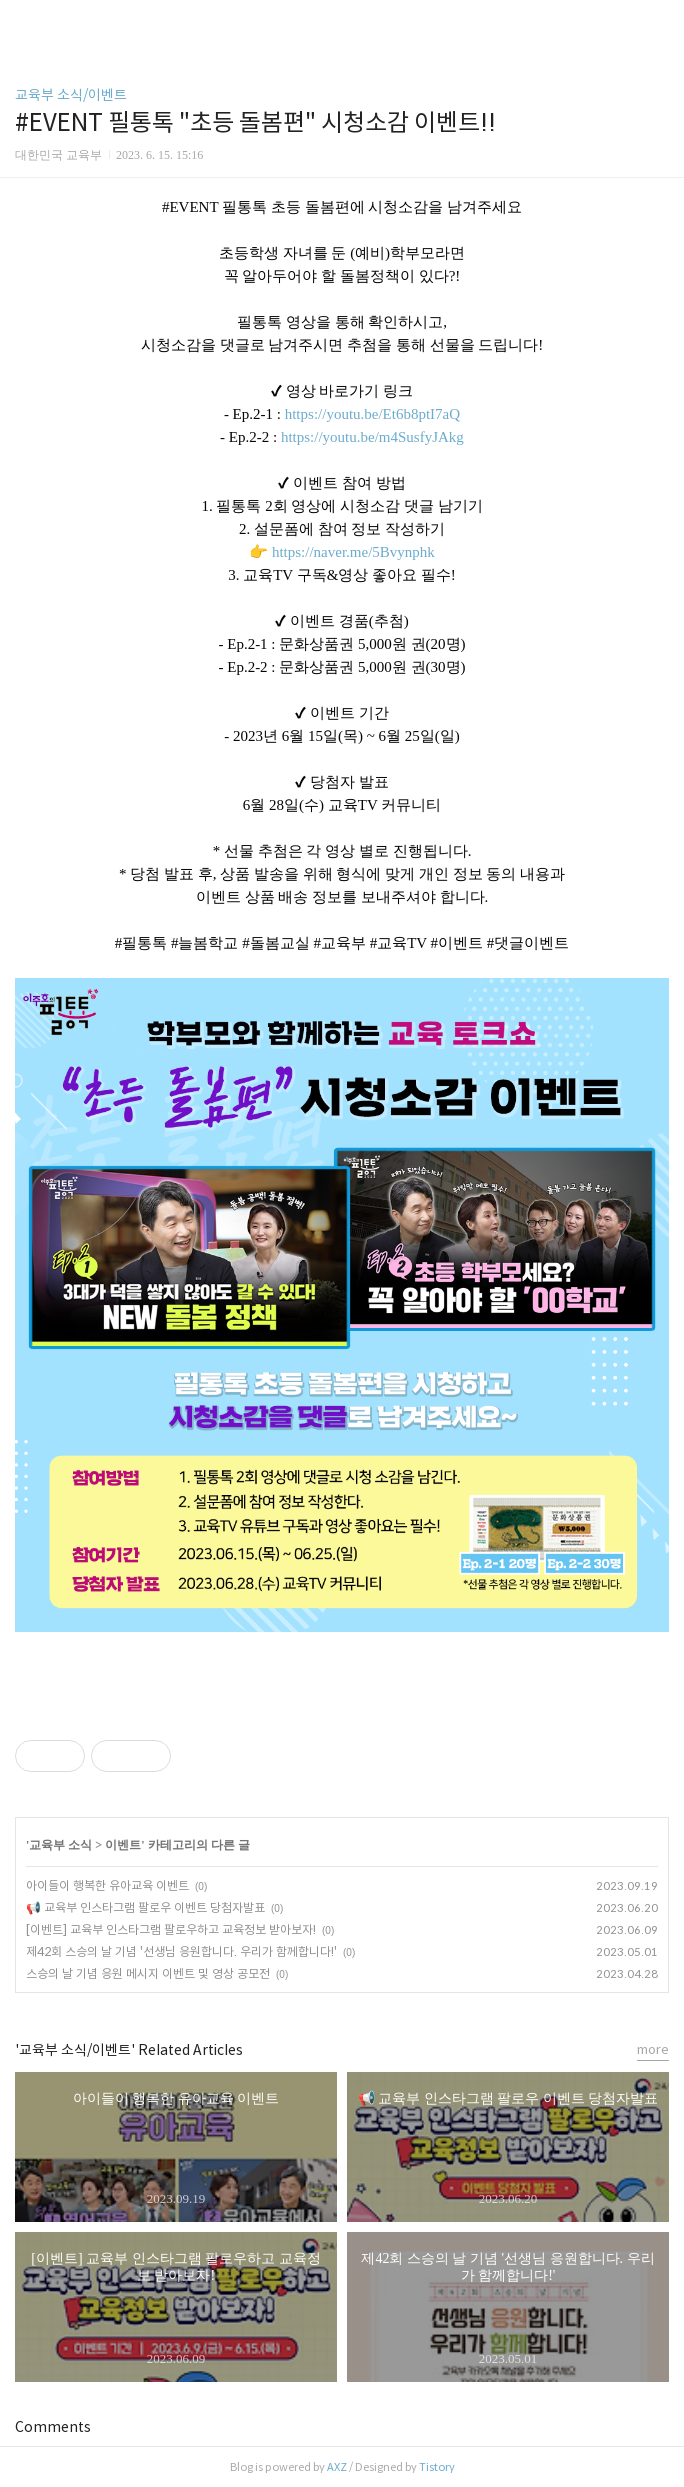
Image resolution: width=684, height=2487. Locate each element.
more (653, 2049)
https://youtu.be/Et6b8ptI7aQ (372, 414)
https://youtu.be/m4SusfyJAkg (372, 437)
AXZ (337, 2467)
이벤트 (123, 1845)
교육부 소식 (60, 1845)
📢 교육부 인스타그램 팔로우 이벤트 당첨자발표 (145, 1907)
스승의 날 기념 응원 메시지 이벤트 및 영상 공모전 (148, 1973)
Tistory (437, 2467)
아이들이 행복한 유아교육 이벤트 (107, 1885)
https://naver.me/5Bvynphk (353, 552)
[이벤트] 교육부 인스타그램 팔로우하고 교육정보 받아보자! (171, 1929)
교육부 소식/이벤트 (71, 95)
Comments (53, 2427)
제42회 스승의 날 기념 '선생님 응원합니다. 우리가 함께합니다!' (181, 1951)
